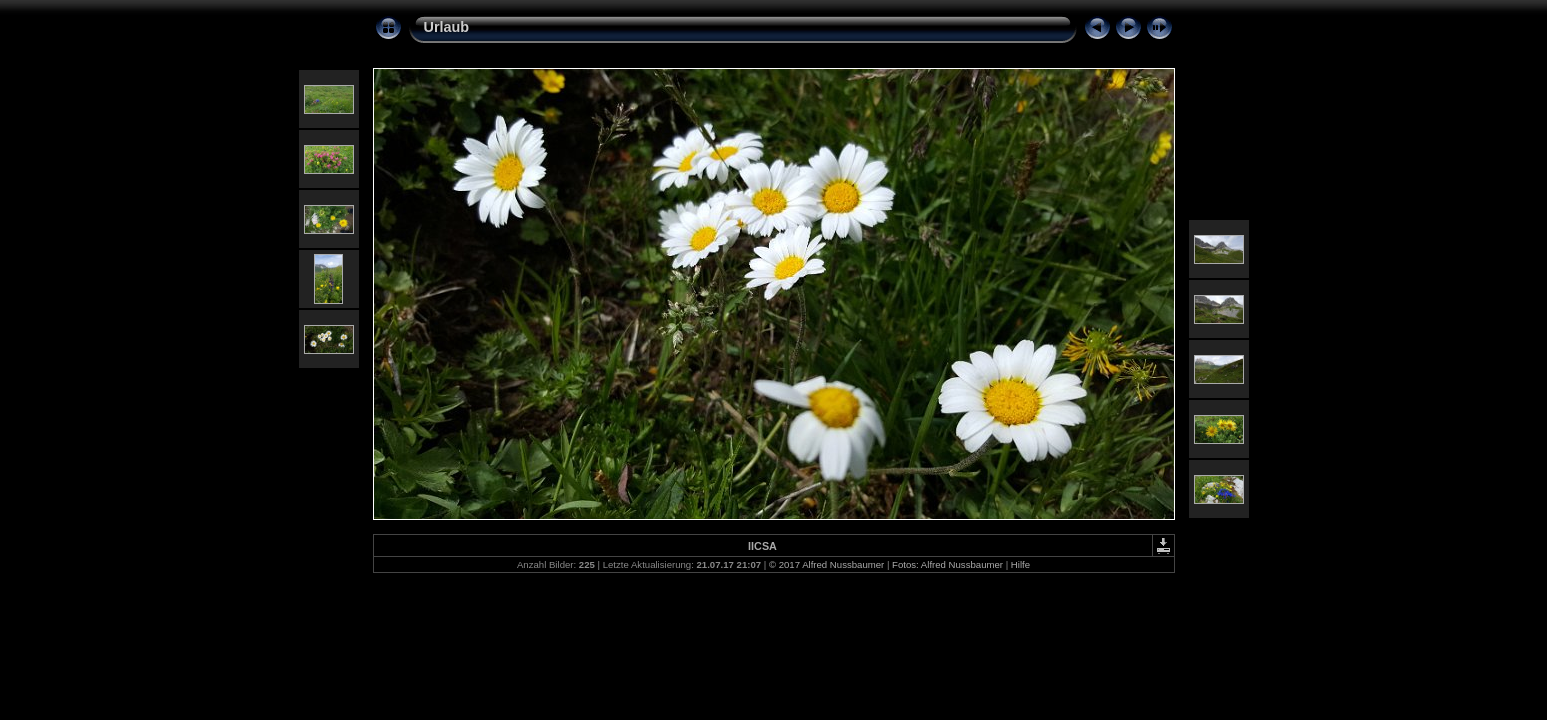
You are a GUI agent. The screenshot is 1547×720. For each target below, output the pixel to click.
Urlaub (447, 27)
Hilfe (1020, 564)
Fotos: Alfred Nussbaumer (947, 564)
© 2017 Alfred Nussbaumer (826, 564)
